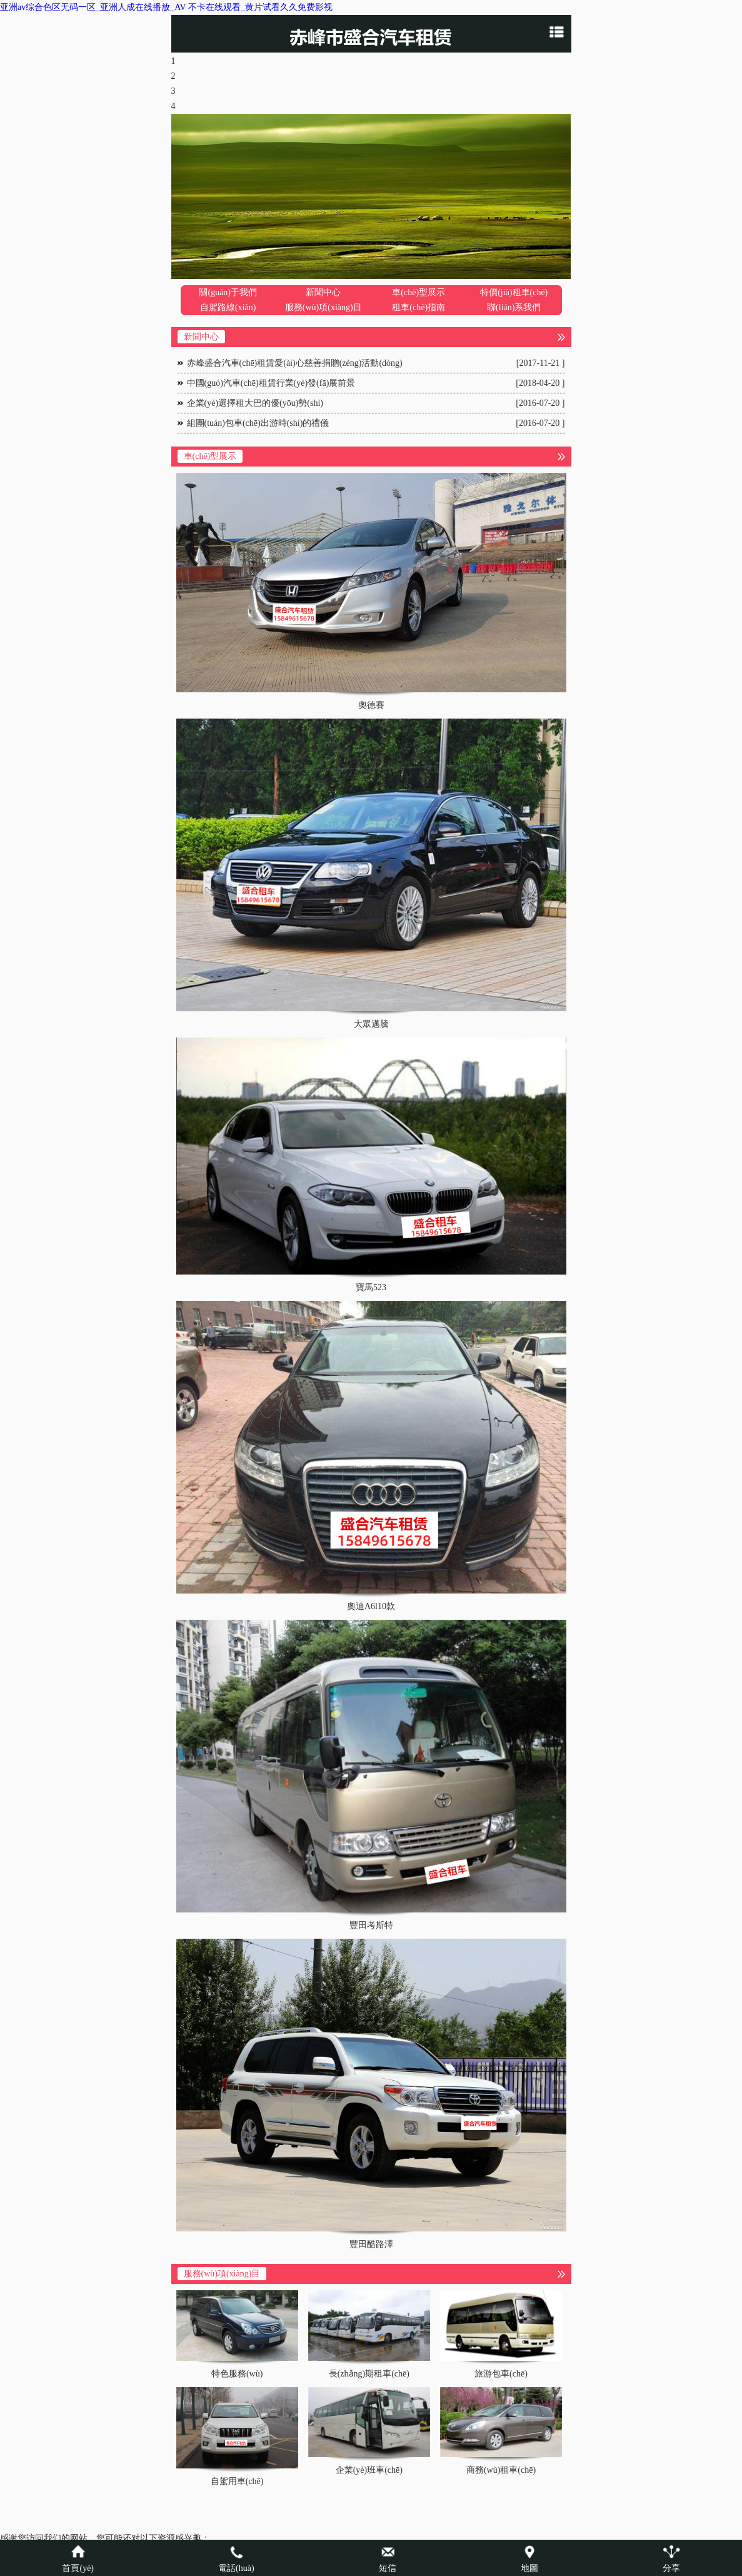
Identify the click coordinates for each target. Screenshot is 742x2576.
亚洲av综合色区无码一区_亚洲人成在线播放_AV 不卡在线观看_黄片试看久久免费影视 (166, 7)
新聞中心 (323, 292)
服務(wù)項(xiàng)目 (323, 307)
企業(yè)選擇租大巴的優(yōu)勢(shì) (376, 403)
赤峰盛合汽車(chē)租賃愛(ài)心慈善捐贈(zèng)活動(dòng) (376, 363)
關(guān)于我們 (228, 292)
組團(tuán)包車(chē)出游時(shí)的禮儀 (376, 423)
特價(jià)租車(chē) (514, 292)
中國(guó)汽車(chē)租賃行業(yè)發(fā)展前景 (376, 383)
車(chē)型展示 (418, 292)
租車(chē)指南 (418, 307)
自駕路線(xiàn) (228, 307)
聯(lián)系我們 (514, 307)
